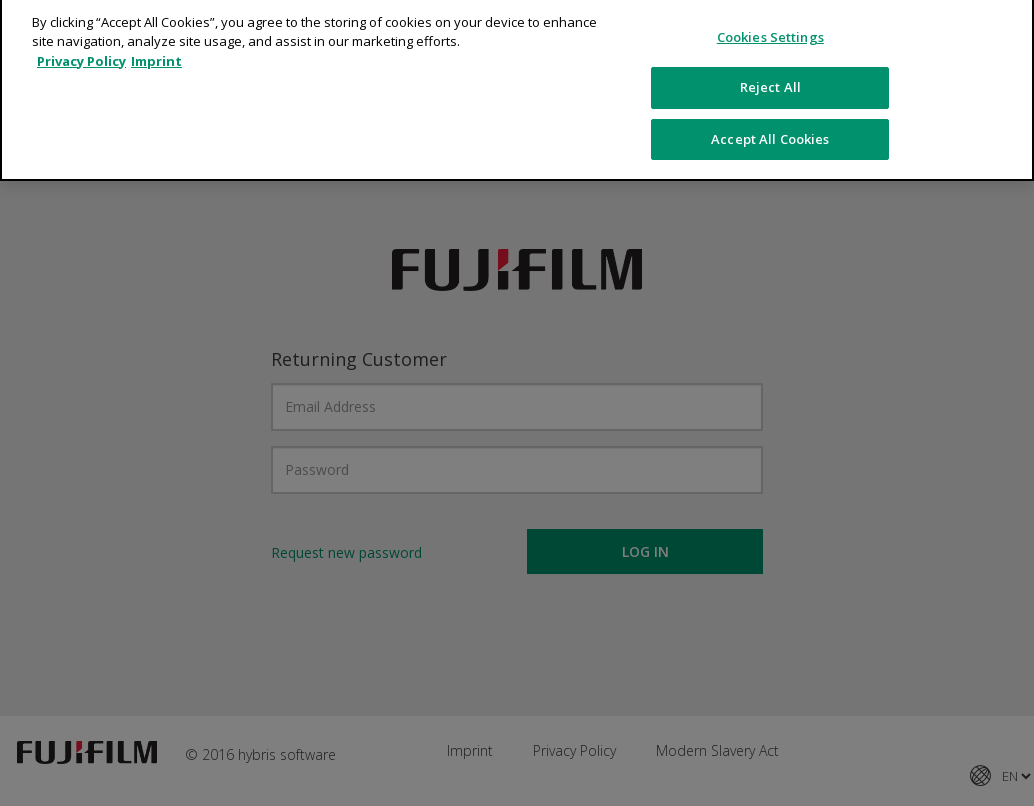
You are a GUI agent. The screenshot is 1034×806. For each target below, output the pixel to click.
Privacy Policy (81, 53)
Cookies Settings (770, 29)
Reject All (770, 79)
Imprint (156, 53)
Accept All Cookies (770, 131)
